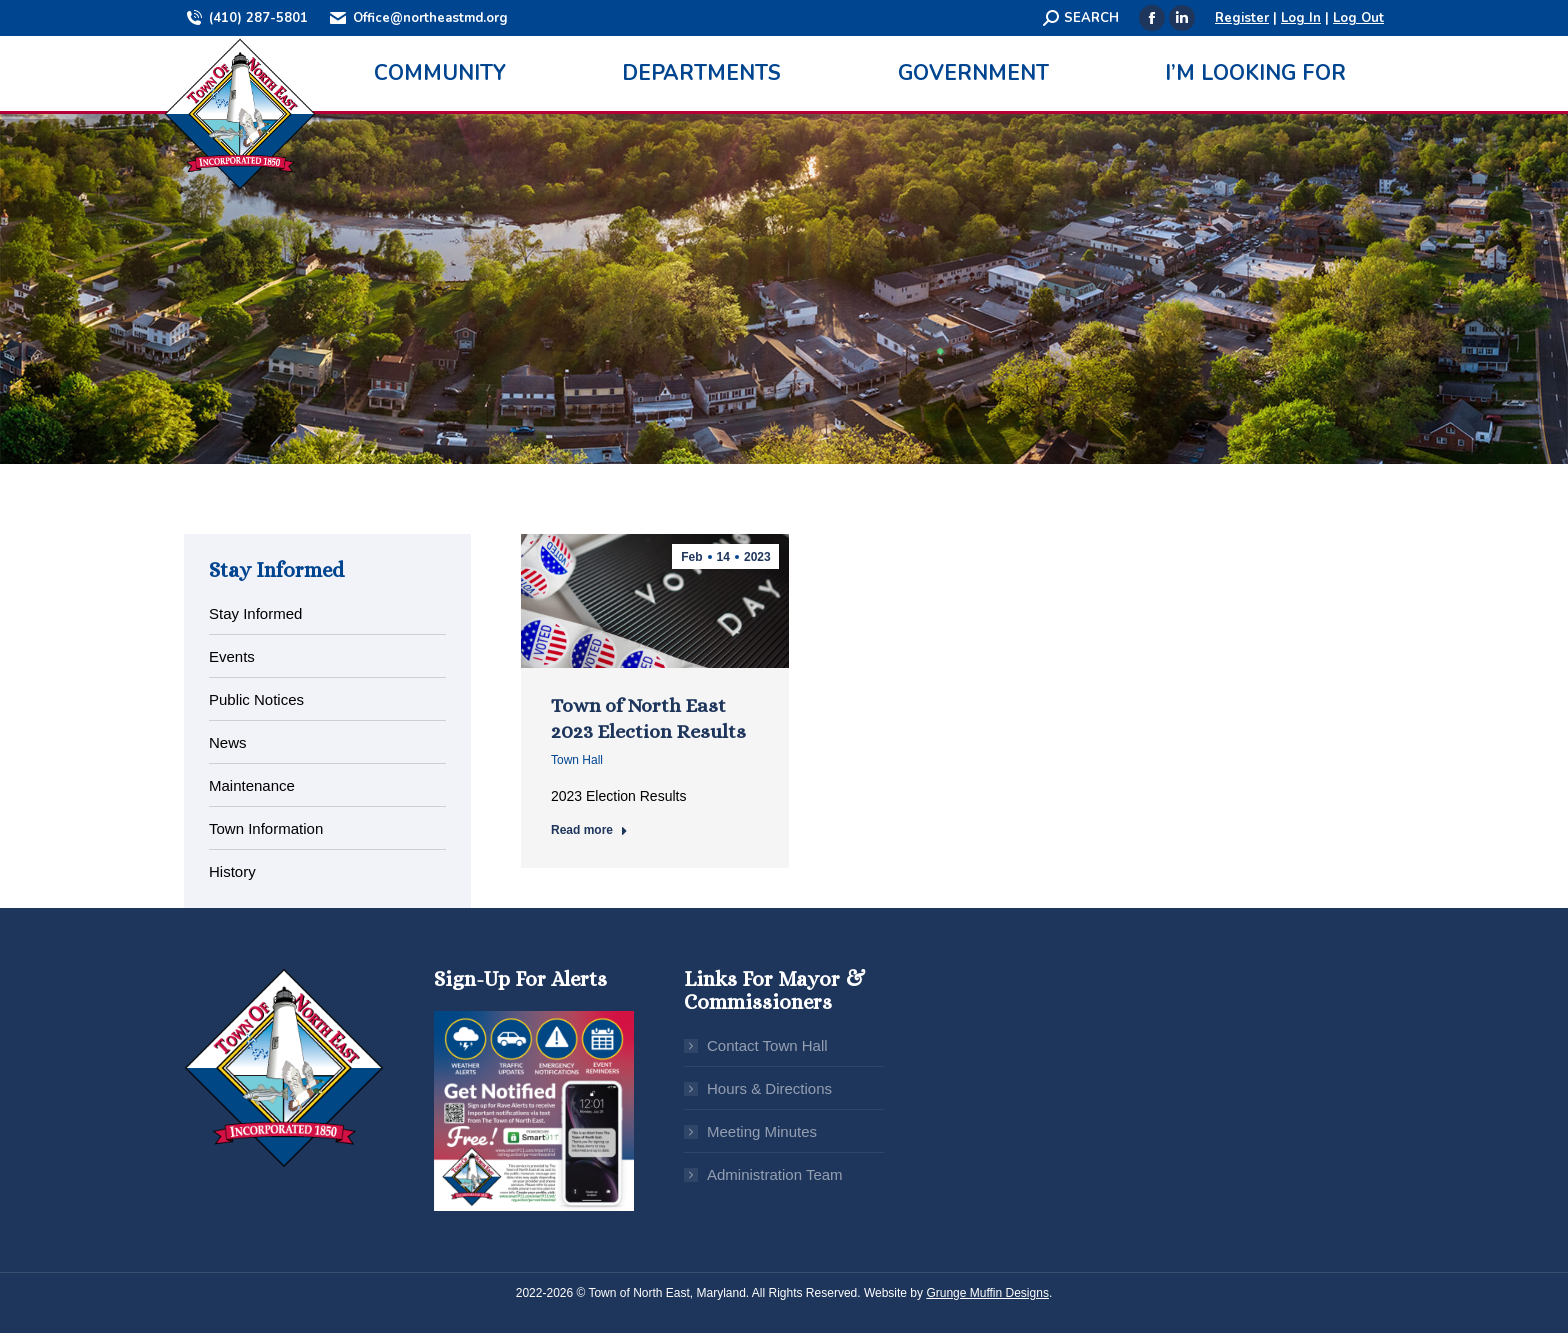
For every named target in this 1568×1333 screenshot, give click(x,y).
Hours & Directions (769, 1088)
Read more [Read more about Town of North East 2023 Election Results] (589, 830)
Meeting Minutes (762, 1131)
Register (1242, 18)
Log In (1301, 18)
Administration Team (775, 1174)
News (228, 742)
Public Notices (256, 699)
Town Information (266, 828)
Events (232, 656)
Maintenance (252, 785)
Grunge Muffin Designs (987, 1293)
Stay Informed (255, 613)
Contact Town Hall (767, 1045)
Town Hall (577, 760)
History (232, 871)
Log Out (1358, 18)
